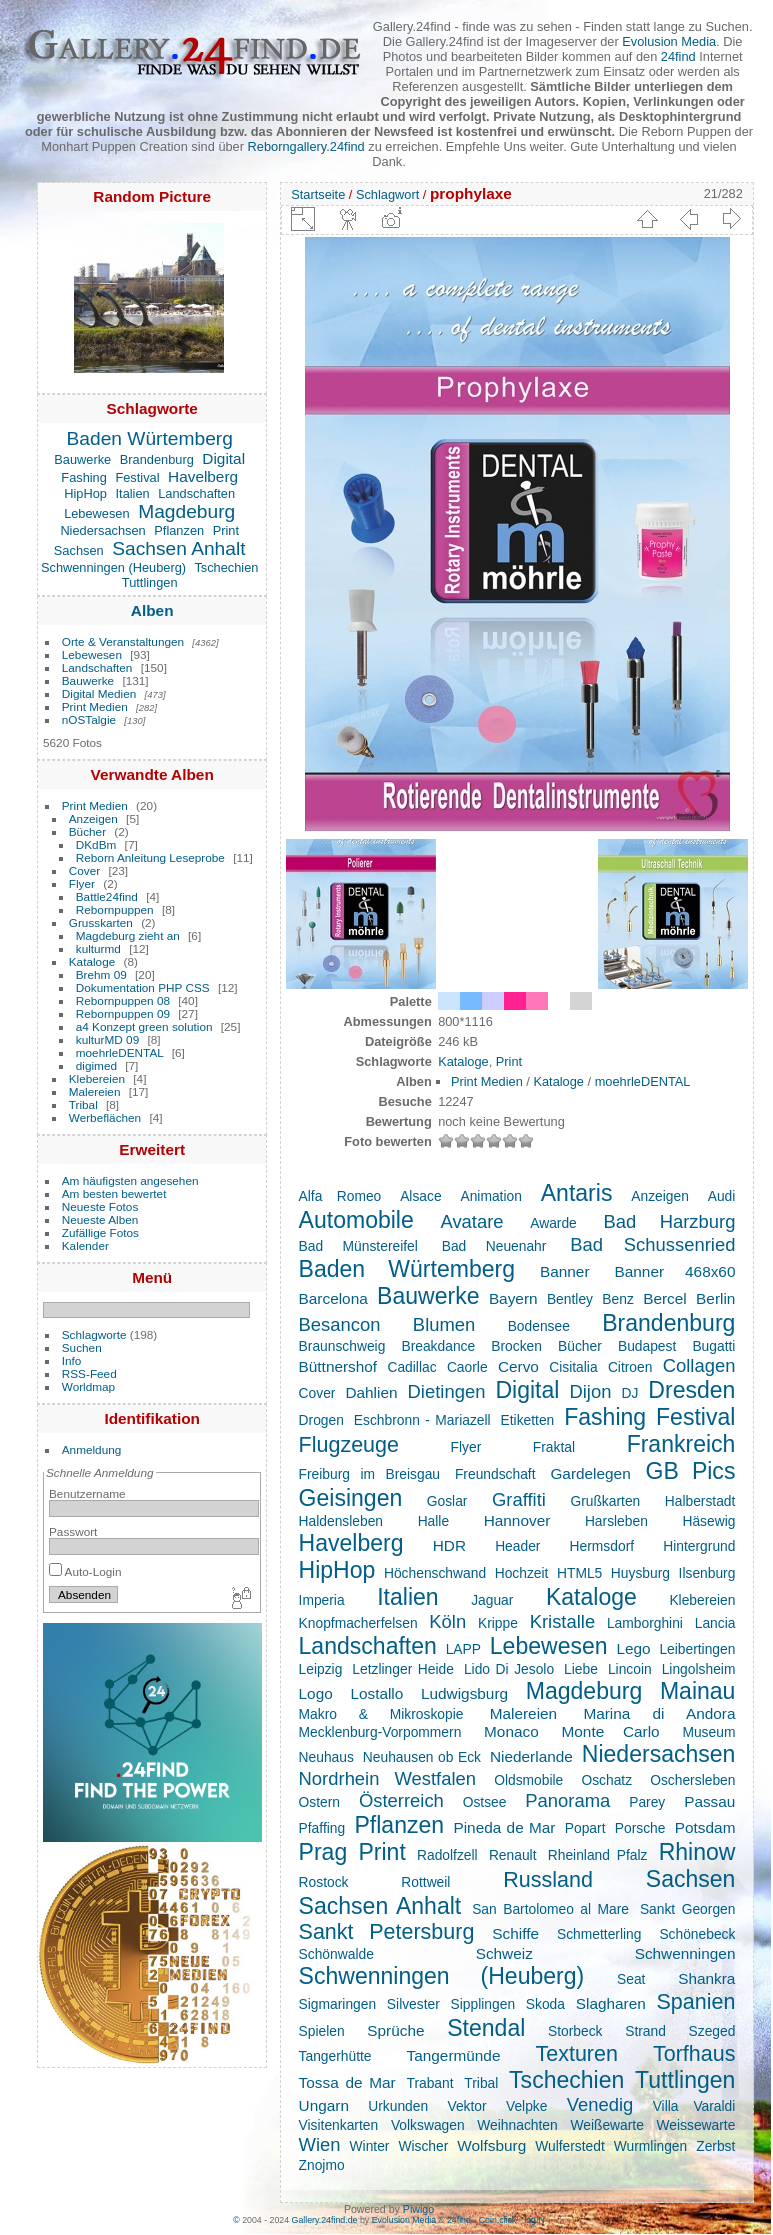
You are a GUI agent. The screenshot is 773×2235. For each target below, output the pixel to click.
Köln (447, 1621)
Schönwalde (336, 1954)
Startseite (318, 194)
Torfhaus (694, 2054)
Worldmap (88, 1386)
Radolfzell (447, 1855)
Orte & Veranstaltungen (123, 641)
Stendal (486, 2028)
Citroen (630, 1367)
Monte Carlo (611, 1731)
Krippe (498, 1623)
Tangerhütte (335, 2056)
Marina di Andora (659, 1713)
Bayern (513, 1298)
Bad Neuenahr (494, 1246)
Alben (152, 610)
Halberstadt (700, 1501)
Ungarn (324, 2105)
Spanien (695, 2002)
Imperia (322, 1600)
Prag (323, 1852)
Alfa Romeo (340, 1196)
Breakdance (438, 1346)
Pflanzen (179, 530)
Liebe (581, 1669)
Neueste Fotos (100, 1206)
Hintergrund (699, 1546)
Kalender (85, 1245)
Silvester (413, 2004)
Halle (433, 1521)
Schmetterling (599, 1934)
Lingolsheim (699, 1669)
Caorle (467, 1367)
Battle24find (107, 896)
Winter (370, 2146)
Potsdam (705, 1827)
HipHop (85, 493)
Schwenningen (685, 1953)
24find (678, 56)
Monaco (511, 1731)
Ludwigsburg (464, 1693)
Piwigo (418, 2209)
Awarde (553, 1223)
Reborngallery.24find (306, 146)
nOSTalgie (89, 719)
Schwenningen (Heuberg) (113, 567)
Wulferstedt (570, 2146)
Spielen (322, 2031)
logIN (534, 2220)
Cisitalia (573, 1367)
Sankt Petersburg (387, 1932)
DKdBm (96, 844)
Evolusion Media (669, 41)
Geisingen (351, 1498)
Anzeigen (93, 818)
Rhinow (697, 1852)
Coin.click (498, 2220)
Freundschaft (495, 1474)
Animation (490, 1196)
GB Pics (691, 1471)
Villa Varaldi (694, 2106)
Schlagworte (94, 1334)
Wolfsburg (491, 2145)
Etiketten (528, 1420)
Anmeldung (92, 1449)
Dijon (590, 1391)
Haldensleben (341, 1521)
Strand (645, 2031)
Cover (84, 870)
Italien (133, 493)
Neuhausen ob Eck (422, 1757)
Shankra (706, 1978)
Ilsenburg (707, 1573)
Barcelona (333, 1298)
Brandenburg (157, 459)
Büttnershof (338, 1366)
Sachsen (79, 550)
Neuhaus (326, 1757)
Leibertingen (697, 1649)
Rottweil (425, 1882)
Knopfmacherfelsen (358, 1623)
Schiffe (515, 1933)
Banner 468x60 (675, 1271)
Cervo (518, 1366)
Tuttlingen (150, 582)
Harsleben (616, 1521)
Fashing (84, 477)
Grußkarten (605, 1501)
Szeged (712, 2031)
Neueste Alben (100, 1219)
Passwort (73, 1531)
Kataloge (92, 961)
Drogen (321, 1420)
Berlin (715, 1298)
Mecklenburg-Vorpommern (380, 1732)
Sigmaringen (338, 2004)
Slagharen (611, 2003)
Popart (585, 1828)
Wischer (423, 2146)
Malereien (95, 1091)
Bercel (665, 1298)
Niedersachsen (102, 530)
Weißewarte (606, 2125)
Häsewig (708, 1521)
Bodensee (539, 1326)
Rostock (324, 1882)
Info (72, 1360)
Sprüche (395, 2030)
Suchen (82, 1347)
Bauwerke (82, 459)
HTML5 (579, 1573)
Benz (617, 1299)
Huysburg (640, 1573)
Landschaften (196, 493)
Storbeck (575, 2031)
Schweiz (504, 1953)
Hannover (517, 1520)
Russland (548, 1880)
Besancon (340, 1324)
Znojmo (322, 2165)
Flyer (82, 883)
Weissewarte (696, 2125)
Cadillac (411, 1367)
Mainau (698, 1691)
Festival (137, 477)
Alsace (420, 1196)
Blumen (444, 1324)
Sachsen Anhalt (178, 548)
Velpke (526, 2106)
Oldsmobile (528, 1780)
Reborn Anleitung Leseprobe (150, 857)
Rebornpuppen (115, 909)
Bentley (570, 1299)
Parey (647, 1802)
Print (226, 530)
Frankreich (681, 1444)
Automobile (356, 1220)
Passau (709, 1801)
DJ (629, 1393)
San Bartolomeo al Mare (550, 1909)
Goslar (447, 1501)
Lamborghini (645, 1623)
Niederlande (531, 1756)
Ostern (319, 1802)
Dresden (691, 1390)
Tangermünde (454, 2055)
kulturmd (98, 948)
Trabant (429, 2083)
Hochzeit (522, 1573)
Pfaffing (322, 1828)
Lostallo (376, 1693)
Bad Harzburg (669, 1221)
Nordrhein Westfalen (387, 1778)
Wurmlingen (650, 2146)
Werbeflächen (105, 1117)
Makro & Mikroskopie (381, 1714)
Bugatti (713, 1346)
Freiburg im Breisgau (369, 1474)
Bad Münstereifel (358, 1246)
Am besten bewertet (114, 1193)
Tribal (83, 1104)
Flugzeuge (349, 1445)
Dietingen (447, 1391)
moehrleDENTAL (120, 1052)
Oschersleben (692, 1780)
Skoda (545, 2004)
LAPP (463, 1649)
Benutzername (87, 1493)
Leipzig (321, 1669)
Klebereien (97, 1078)
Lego (633, 1648)
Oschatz (606, 1780)
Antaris (577, 1193)
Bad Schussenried (652, 1244)
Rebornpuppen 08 (123, 1000)
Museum (708, 1732)
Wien (320, 2144)
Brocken (516, 1346)
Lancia (715, 1623)
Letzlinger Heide (403, 1669)
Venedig (600, 2104)
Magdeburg (186, 511)
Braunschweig (342, 1346)
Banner (565, 1271)
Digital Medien (99, 693)
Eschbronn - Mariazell (422, 1420)
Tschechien (226, 567)
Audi (722, 1196)
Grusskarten (101, 922)
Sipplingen (483, 2004)
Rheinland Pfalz (598, 1855)
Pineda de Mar (504, 1827)
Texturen (576, 2054)
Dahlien (371, 1392)
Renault (513, 1855)
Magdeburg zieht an (128, 935)
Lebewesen (96, 513)
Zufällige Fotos (100, 1232)
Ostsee (485, 1802)
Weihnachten (517, 2125)
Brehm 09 (101, 974)
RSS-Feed (89, 1373)
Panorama (567, 1800)
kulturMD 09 (107, 1039)
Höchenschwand (435, 1573)
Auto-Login (85, 1571)
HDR (449, 1545)
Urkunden (398, 2106)
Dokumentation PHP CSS (143, 987)
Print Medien (95, 706)
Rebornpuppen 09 (123, 1013)
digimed (96, 1065)
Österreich (401, 1800)
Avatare (471, 1221)
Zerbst (715, 2146)
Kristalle (563, 1621)
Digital (223, 458)
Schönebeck (697, 1934)
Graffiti (519, 1499)
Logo (316, 1693)
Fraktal (554, 1447)
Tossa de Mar (347, 2082)
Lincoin (630, 1669)
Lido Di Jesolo (509, 1669)
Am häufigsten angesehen (130, 1180)
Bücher (87, 831)
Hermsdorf (602, 1546)
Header (517, 1546)
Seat (631, 1979)
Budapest (647, 1346)
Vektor (466, 2106)
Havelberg (203, 476)
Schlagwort (387, 194)
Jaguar (492, 1600)
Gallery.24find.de (325, 2220)
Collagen (699, 1365)
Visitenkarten (339, 2125)
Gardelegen (590, 1473)
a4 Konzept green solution (144, 1026)
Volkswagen (428, 2125)
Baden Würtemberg (150, 438)
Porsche (640, 1828)
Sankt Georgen (688, 1909)
